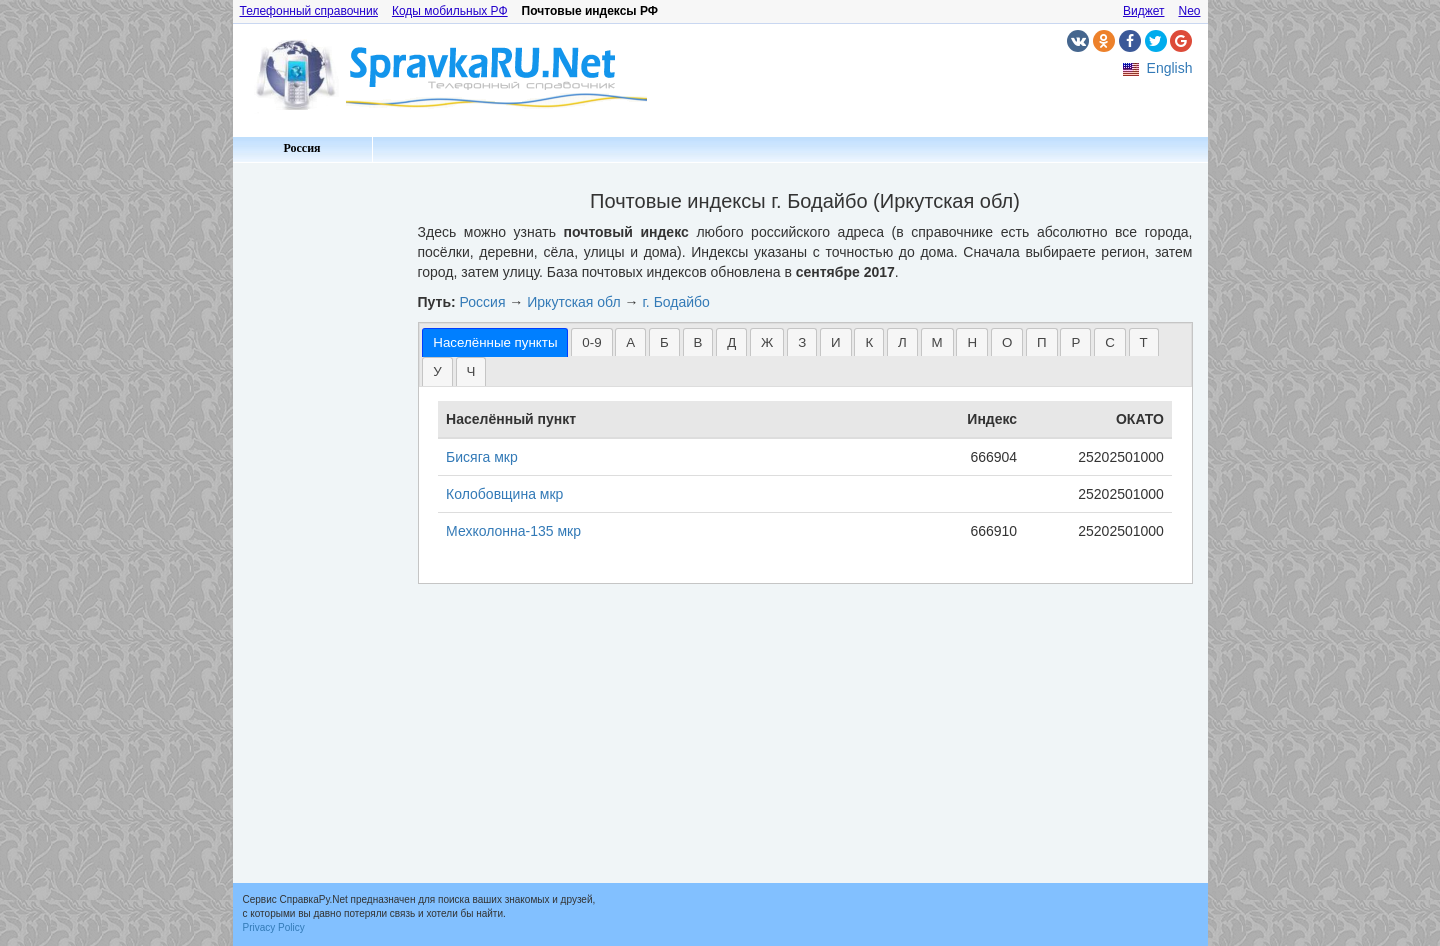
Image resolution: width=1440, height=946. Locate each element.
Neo (1189, 11)
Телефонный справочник (309, 11)
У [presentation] (437, 371)
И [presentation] (836, 342)
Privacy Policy (274, 927)
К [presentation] (869, 342)
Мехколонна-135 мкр (513, 531)
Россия (301, 148)
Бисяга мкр (482, 457)
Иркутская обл (573, 302)
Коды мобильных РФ (450, 11)
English (1170, 68)
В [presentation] (698, 342)
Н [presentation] (972, 342)
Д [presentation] (731, 342)
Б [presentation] (664, 342)
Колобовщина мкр (504, 494)
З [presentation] (802, 342)
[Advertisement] (318, 470)
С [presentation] (1110, 342)
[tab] (495, 342)
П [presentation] (1042, 342)
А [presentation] (630, 342)
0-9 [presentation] (591, 342)
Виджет (1144, 11)
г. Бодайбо (675, 302)
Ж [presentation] (767, 342)
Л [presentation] (902, 342)
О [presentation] (1007, 342)
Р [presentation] (1075, 342)
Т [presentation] (1144, 342)
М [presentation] (937, 342)
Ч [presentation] (471, 371)
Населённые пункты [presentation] (495, 342)
